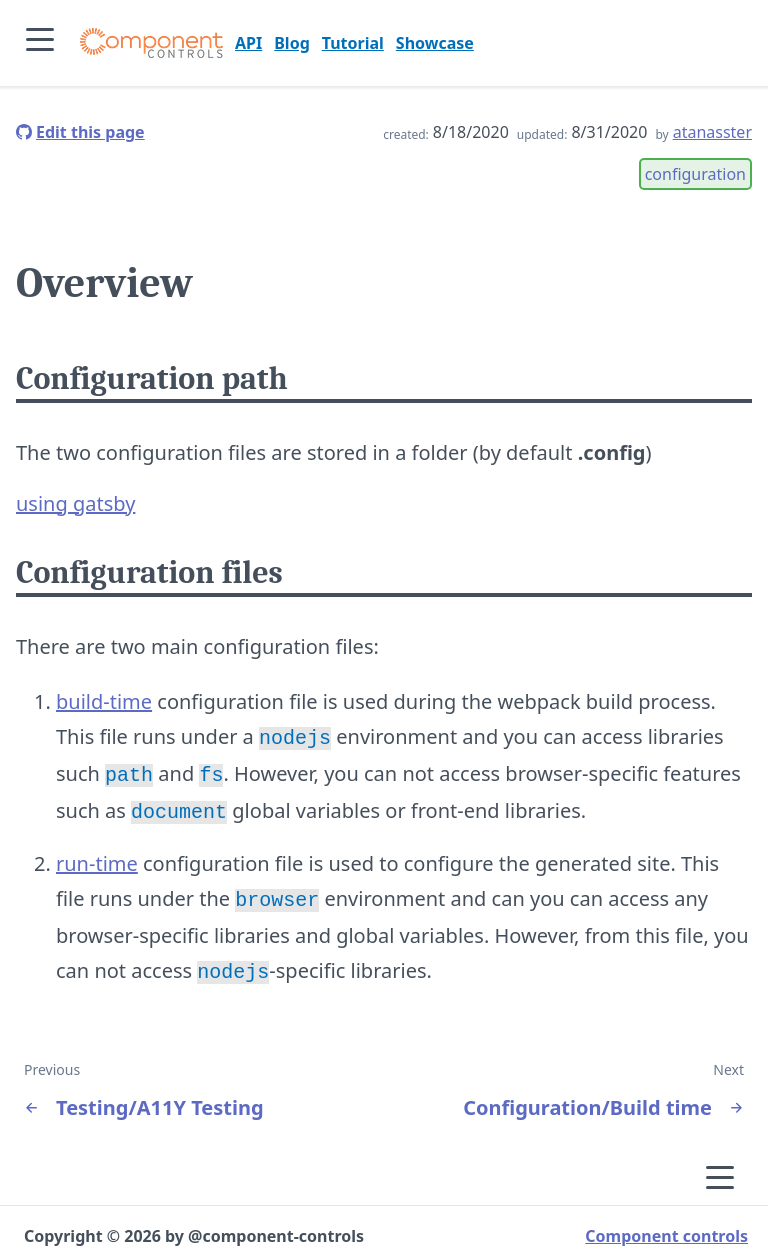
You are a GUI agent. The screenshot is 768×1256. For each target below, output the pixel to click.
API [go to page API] (248, 43)
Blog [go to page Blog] (292, 43)
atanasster (712, 132)
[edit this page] (80, 132)
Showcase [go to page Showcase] (435, 43)
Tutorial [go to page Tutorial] (353, 43)
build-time (104, 701)
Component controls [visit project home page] (666, 1226)
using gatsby (75, 503)
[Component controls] (151, 43)
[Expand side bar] (40, 43)
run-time (97, 857)
